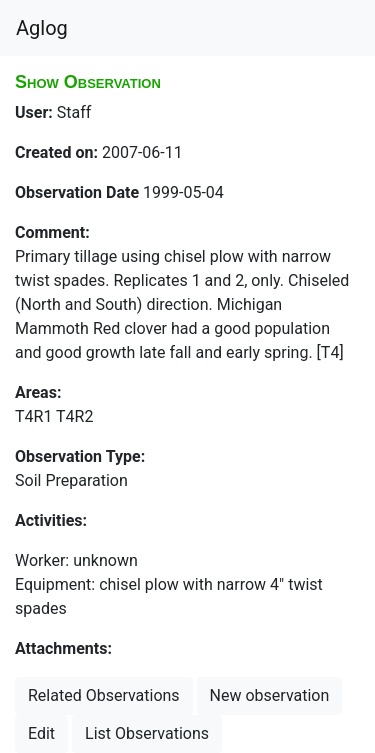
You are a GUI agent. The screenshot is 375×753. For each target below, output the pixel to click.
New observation (270, 695)
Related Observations (104, 695)
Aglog (42, 28)
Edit (41, 733)
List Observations (147, 733)
